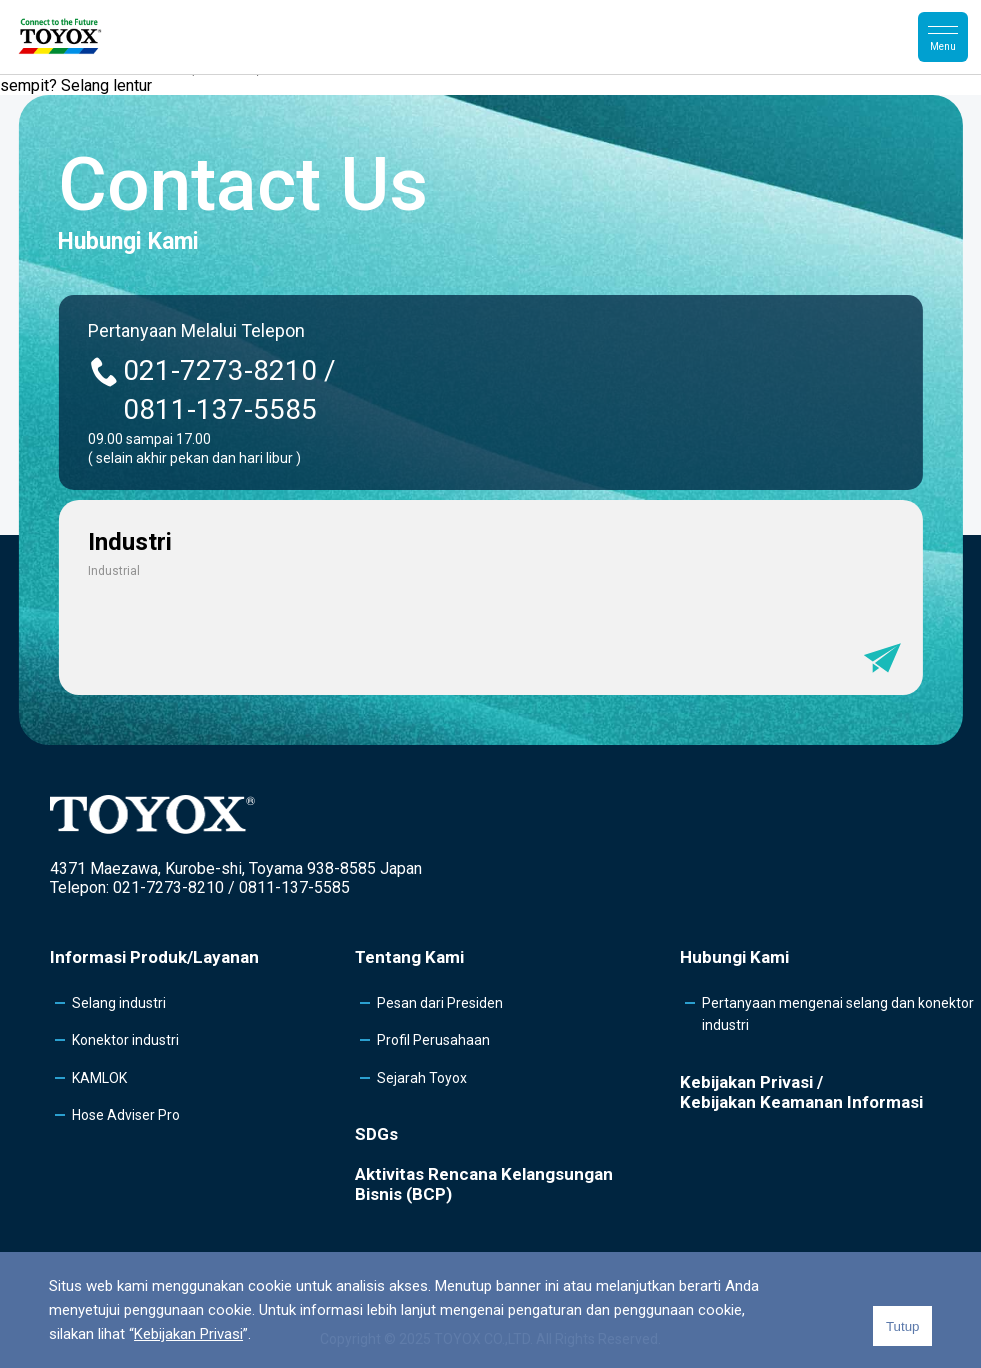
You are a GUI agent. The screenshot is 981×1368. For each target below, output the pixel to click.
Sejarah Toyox (422, 1078)
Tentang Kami (409, 957)
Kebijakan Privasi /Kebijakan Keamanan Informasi (801, 1092)
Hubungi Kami (734, 957)
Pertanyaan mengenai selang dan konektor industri (838, 1014)
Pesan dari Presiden (440, 1003)
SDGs (376, 1134)
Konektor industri (125, 1040)
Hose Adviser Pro (126, 1115)
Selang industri (119, 1003)
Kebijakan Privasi (188, 1334)
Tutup (903, 1326)
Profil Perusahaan (433, 1040)
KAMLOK (99, 1078)
